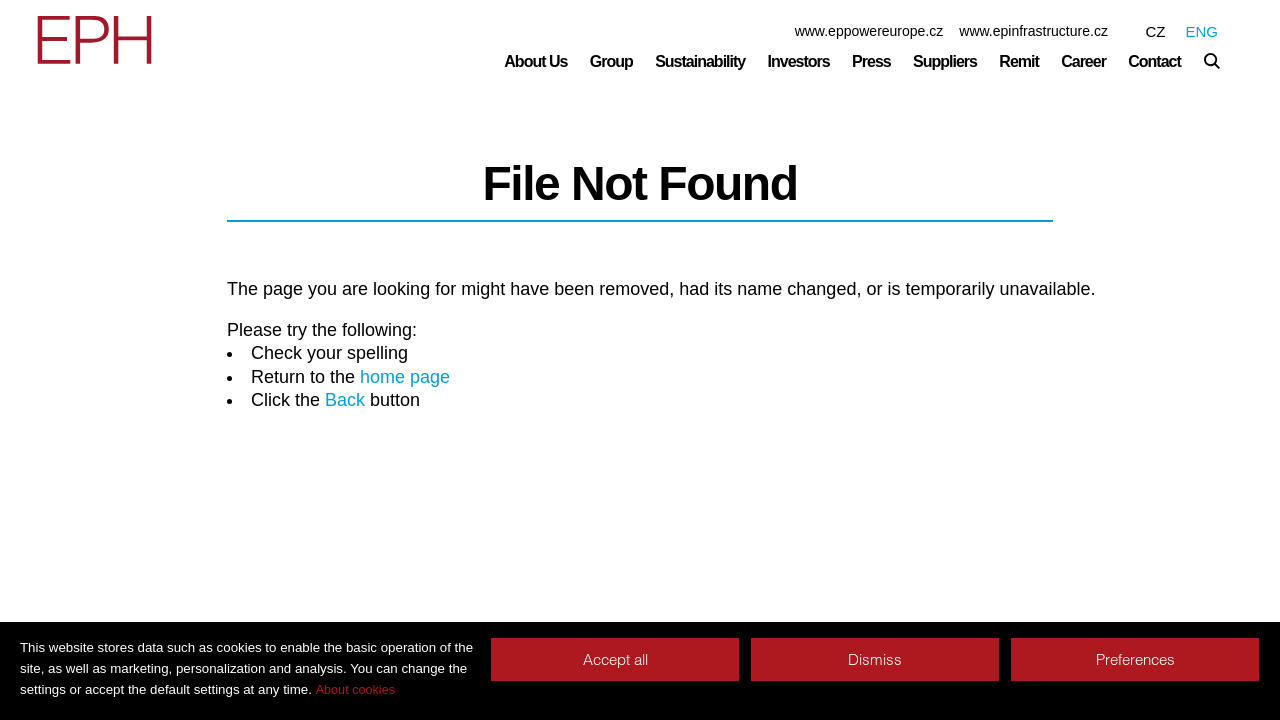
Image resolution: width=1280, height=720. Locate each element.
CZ (1155, 31)
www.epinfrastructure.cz (1033, 31)
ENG (1201, 31)
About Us (535, 61)
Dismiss (875, 659)
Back (345, 400)
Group (611, 61)
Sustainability (700, 61)
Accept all (615, 659)
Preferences (1135, 659)
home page (405, 377)
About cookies (355, 690)
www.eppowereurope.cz (869, 31)
